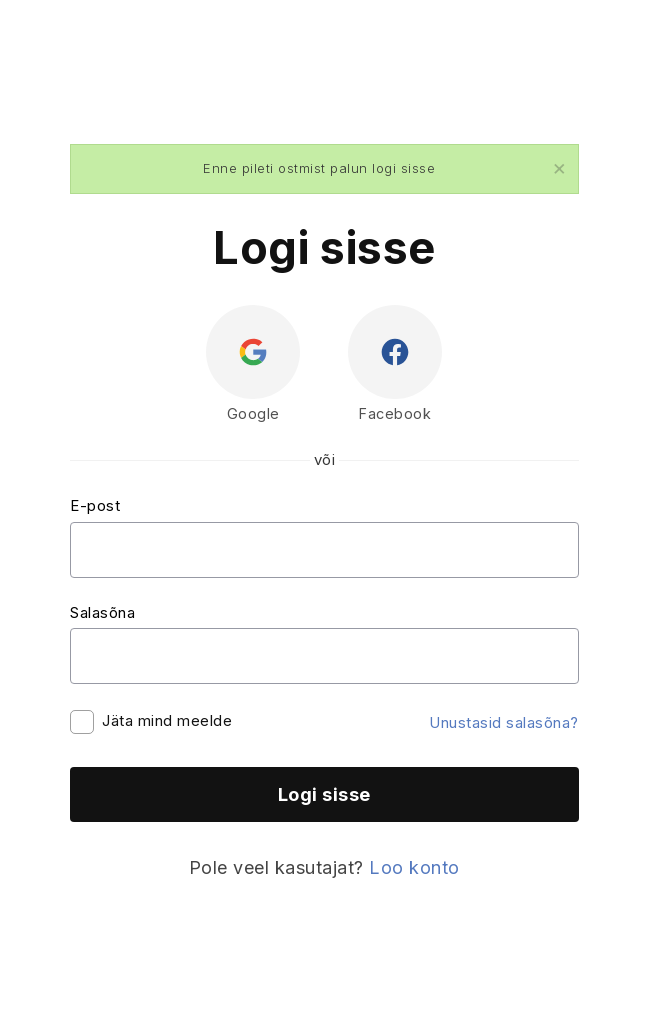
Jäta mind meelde (167, 720)
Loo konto (414, 867)
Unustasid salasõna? (504, 722)
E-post (95, 505)
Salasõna (102, 612)
